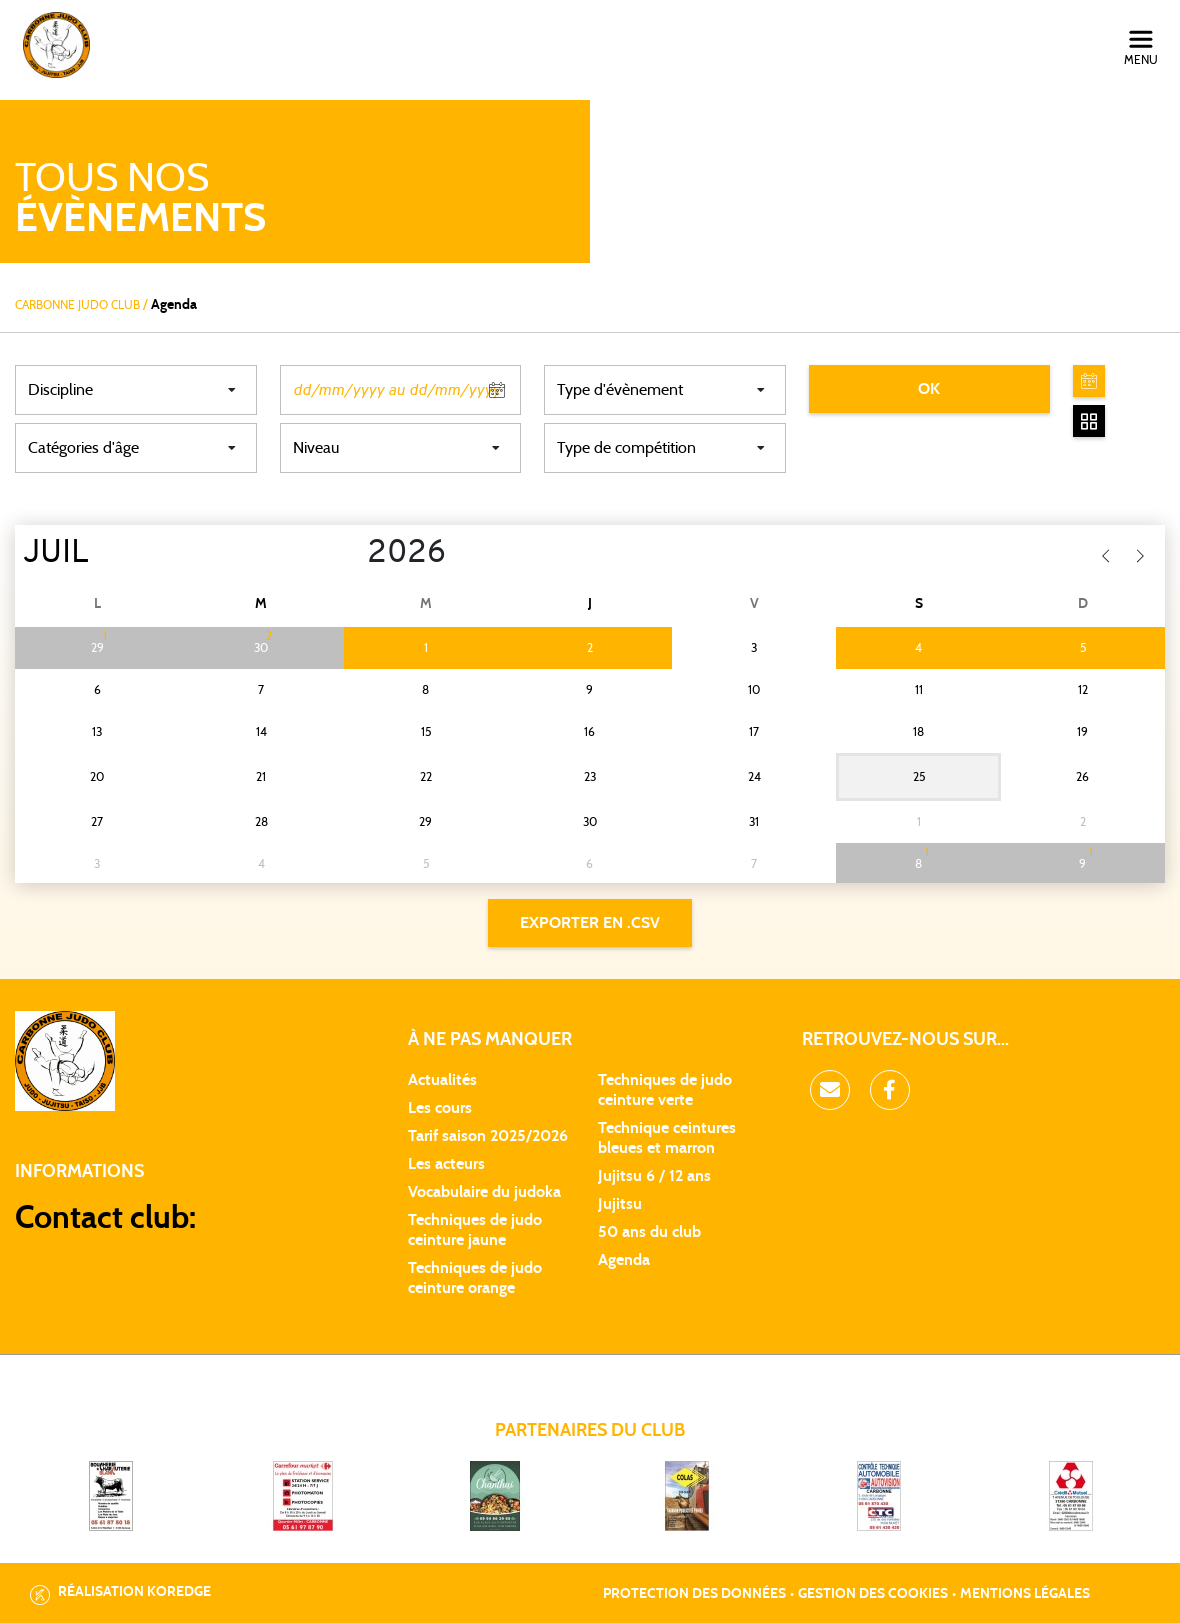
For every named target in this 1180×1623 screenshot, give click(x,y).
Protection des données (694, 1594)
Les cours (440, 1108)
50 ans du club (649, 1232)
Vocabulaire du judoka (484, 1192)
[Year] (351, 554)
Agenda (624, 1260)
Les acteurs (446, 1164)
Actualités (442, 1080)
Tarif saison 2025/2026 (488, 1136)
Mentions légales (1025, 1594)
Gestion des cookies (873, 1594)
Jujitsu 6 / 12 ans (654, 1176)
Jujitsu (620, 1204)
